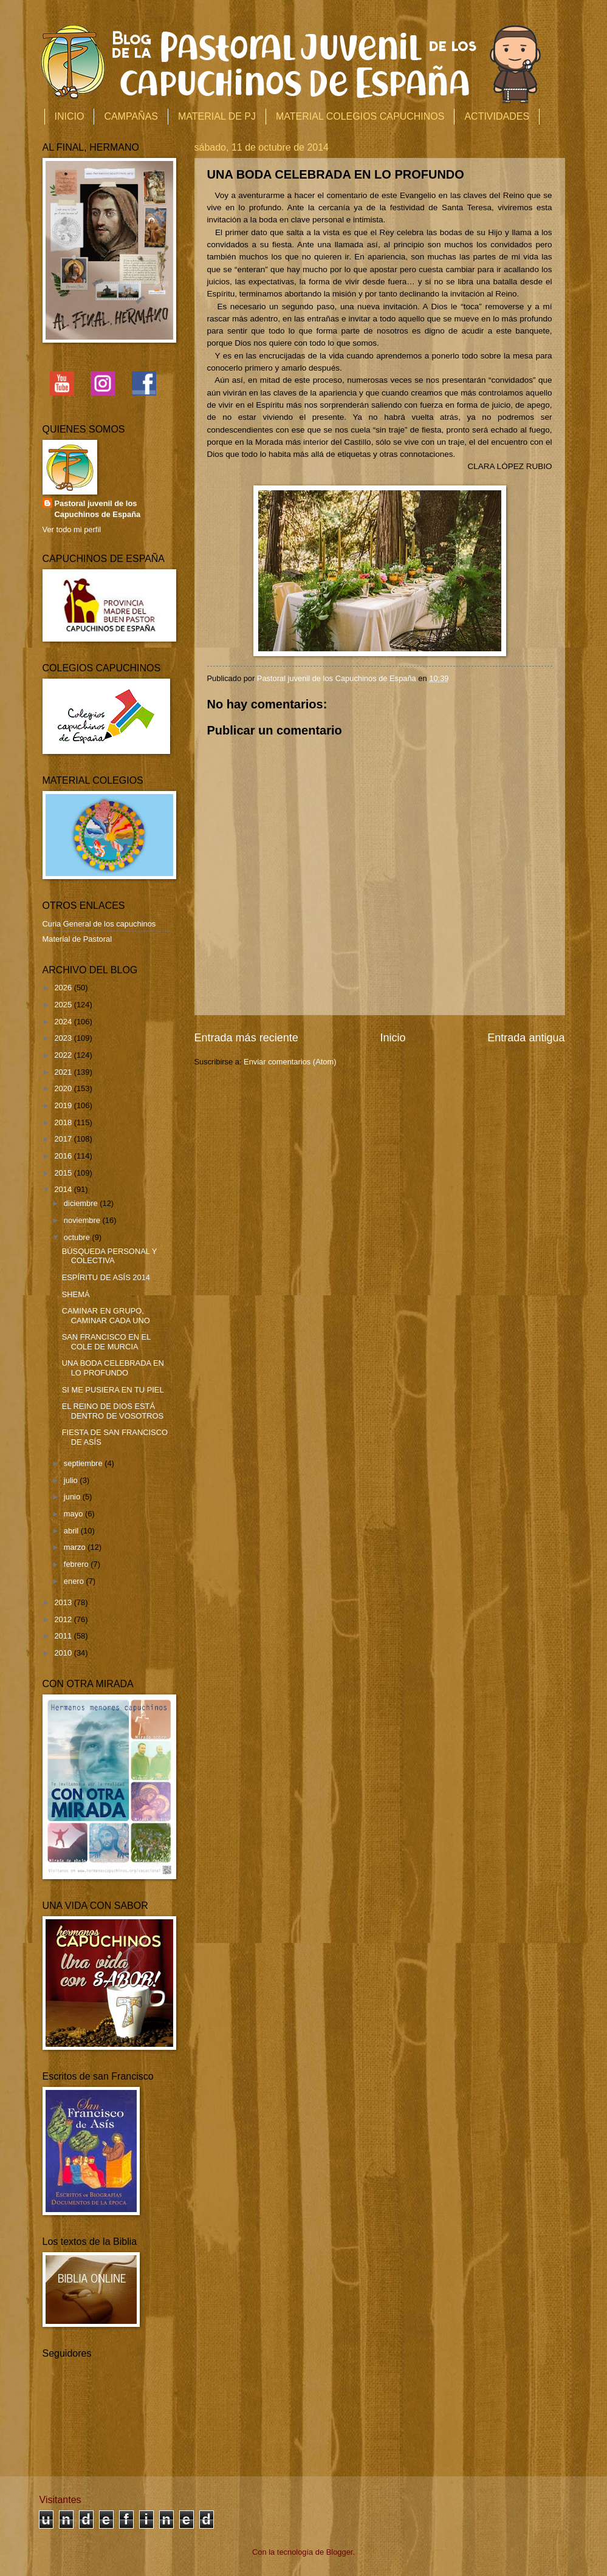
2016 (64, 1155)
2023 (64, 1038)
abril (72, 1530)
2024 (64, 1021)
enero (75, 1581)
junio (73, 1496)
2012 (64, 1619)
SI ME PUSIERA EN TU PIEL (113, 1389)
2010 (64, 1652)
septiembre (84, 1463)
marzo (75, 1547)
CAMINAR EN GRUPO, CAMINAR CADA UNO (106, 1315)
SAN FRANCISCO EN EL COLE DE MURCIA (106, 1341)
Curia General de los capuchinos (99, 923)
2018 (64, 1122)
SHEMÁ (76, 1294)
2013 (64, 1602)
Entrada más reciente (246, 1038)
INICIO (69, 116)
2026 (64, 987)
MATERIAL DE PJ (217, 116)
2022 (64, 1055)
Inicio (392, 1038)
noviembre (83, 1220)
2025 (64, 1004)
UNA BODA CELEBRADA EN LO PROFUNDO (113, 1367)
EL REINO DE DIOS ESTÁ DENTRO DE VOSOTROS (112, 1411)
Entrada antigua (525, 1038)
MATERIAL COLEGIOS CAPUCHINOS (360, 116)
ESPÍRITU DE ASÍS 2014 (106, 1277)
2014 (64, 1189)
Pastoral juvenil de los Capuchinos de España (98, 509)
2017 (64, 1138)
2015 (64, 1172)
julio (72, 1480)
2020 (64, 1088)
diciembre (82, 1203)
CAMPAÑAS (131, 116)
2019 (64, 1105)
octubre (78, 1237)
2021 (64, 1072)
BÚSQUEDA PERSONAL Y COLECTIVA (109, 1256)
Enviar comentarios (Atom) (290, 1061)
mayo (74, 1513)
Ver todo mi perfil (72, 529)
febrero (77, 1564)
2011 (64, 1635)
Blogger (339, 2552)
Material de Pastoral (77, 939)
